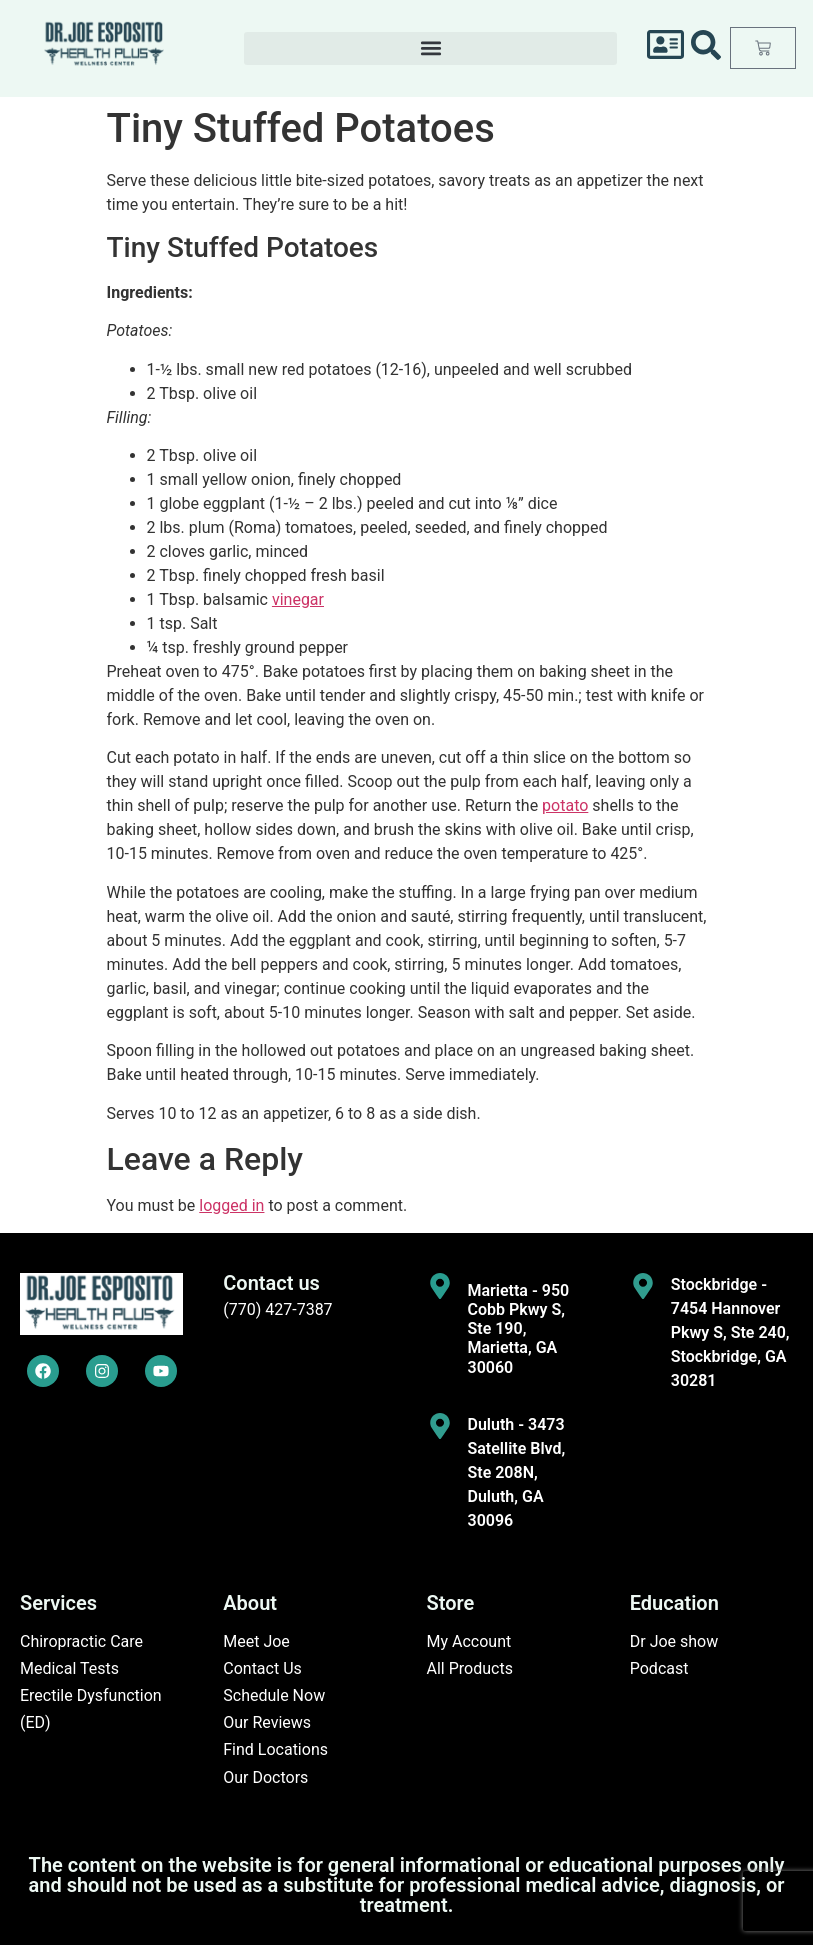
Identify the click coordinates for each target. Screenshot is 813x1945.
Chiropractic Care (81, 1641)
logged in (231, 1205)
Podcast (659, 1668)
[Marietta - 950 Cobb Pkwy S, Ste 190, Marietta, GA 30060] (440, 1286)
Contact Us (262, 1668)
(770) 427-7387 (277, 1309)
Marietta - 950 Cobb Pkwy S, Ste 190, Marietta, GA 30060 (519, 1329)
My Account (469, 1641)
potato (565, 805)
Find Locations (275, 1749)
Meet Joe (256, 1641)
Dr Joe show (674, 1641)
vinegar (298, 599)
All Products (470, 1668)
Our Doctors (265, 1777)
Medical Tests (69, 1668)
